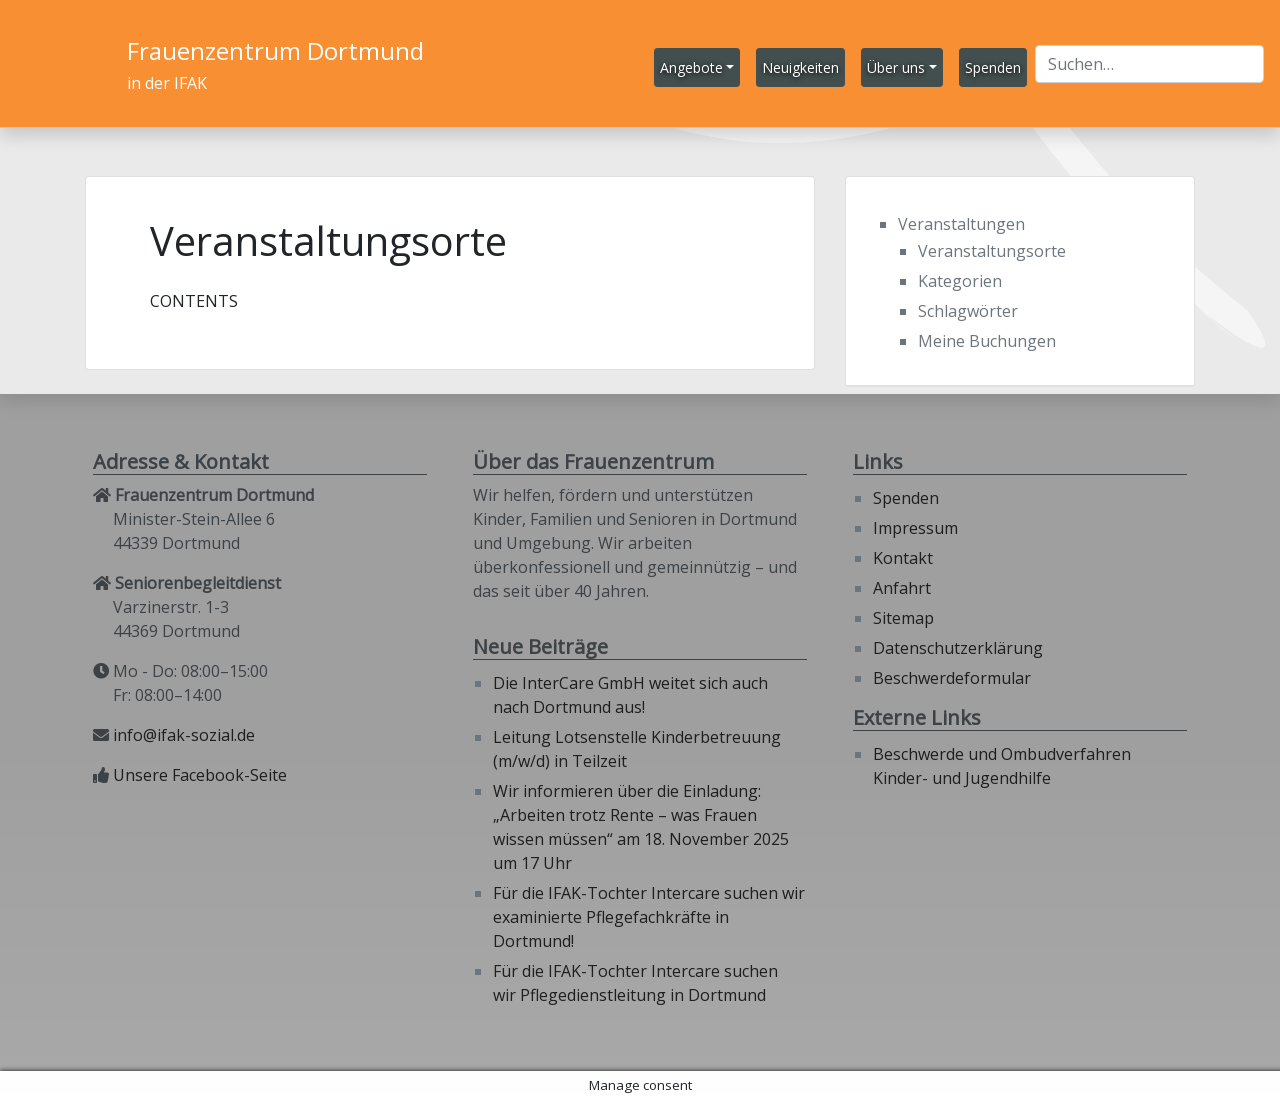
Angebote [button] (691, 67)
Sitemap (903, 618)
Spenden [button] (993, 67)
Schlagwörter (968, 311)
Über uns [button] (896, 67)
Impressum (915, 528)
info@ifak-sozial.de (184, 735)
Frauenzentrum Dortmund (275, 50)
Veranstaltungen (961, 224)
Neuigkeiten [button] (800, 67)
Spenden (906, 498)
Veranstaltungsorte (992, 251)
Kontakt (903, 558)
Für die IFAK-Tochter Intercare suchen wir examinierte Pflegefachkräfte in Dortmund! (649, 917)
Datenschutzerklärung (958, 648)
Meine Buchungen (987, 341)
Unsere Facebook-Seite (200, 775)
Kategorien (960, 281)
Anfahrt (902, 588)
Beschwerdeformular (952, 678)
